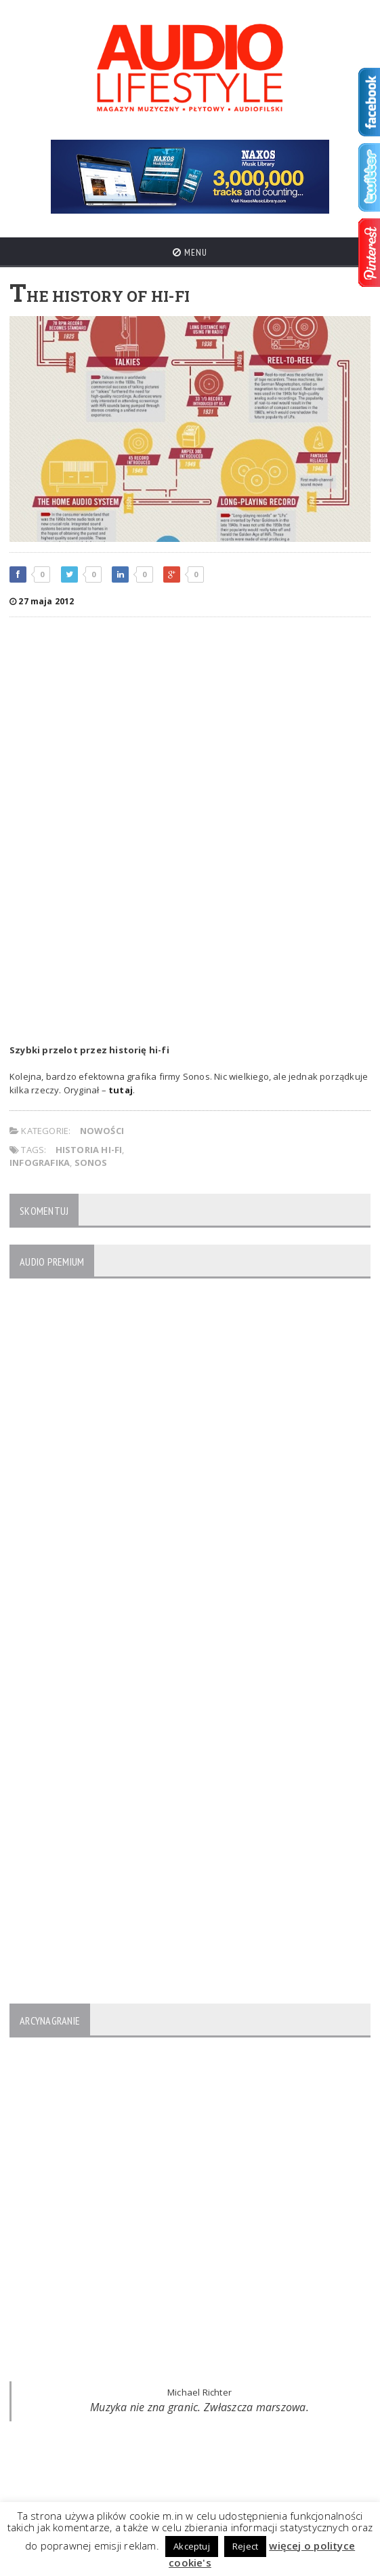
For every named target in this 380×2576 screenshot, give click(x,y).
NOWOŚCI (102, 1131)
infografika (39, 1162)
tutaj (120, 1090)
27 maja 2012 (42, 601)
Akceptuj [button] (191, 2546)
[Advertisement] (190, 726)
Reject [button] (245, 2546)
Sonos (91, 1162)
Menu (190, 252)
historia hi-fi (89, 1150)
